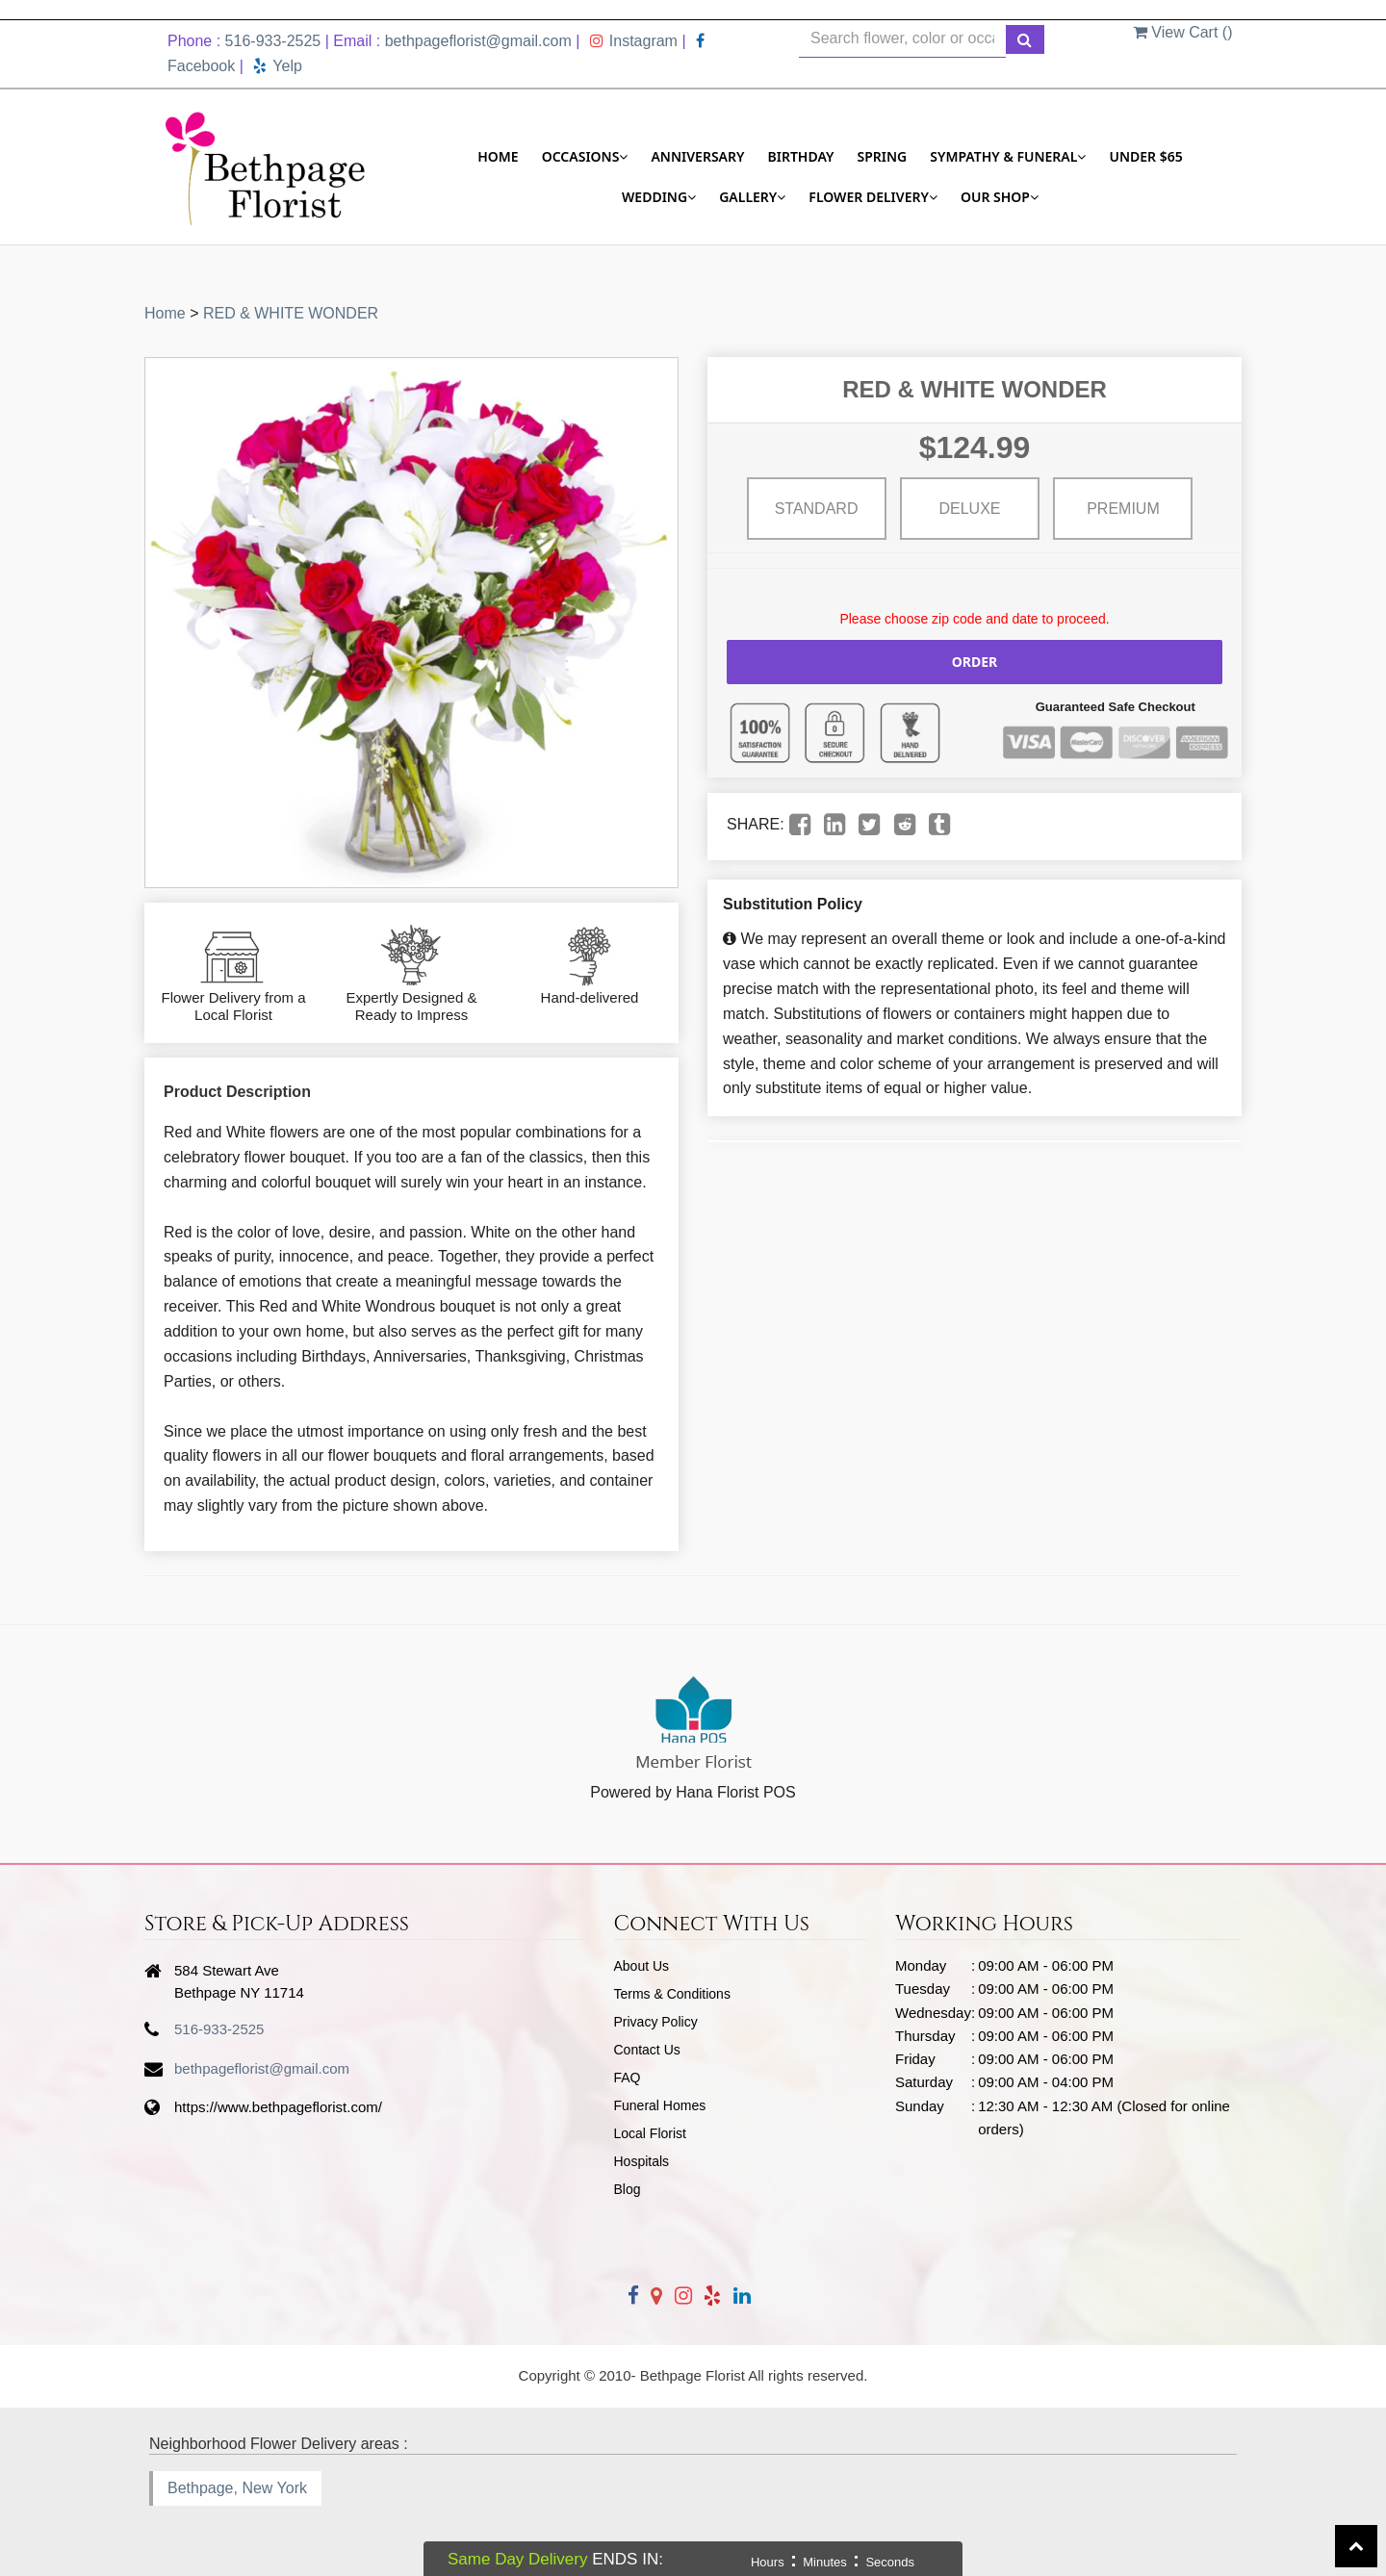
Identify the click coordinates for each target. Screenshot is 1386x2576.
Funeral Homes (660, 2105)
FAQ (627, 2077)
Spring (882, 156)
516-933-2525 (273, 41)
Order (975, 661)
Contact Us (647, 2049)
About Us (642, 1966)
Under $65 (1145, 156)
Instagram (634, 41)
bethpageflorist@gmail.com (478, 41)
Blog (627, 2189)
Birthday (801, 156)
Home (497, 156)
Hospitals (642, 2161)
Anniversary (697, 156)
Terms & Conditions (672, 1994)
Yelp (277, 66)
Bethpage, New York (237, 2488)
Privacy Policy (656, 2021)
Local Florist (650, 2133)
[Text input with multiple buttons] (902, 39)
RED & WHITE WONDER (290, 313)
